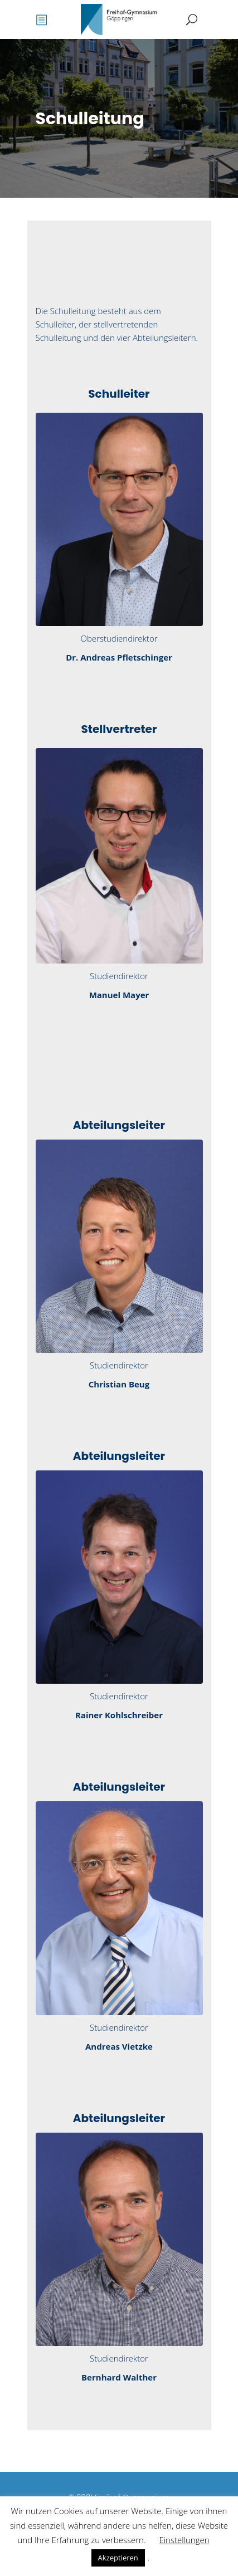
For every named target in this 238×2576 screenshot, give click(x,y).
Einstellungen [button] (184, 2539)
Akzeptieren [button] (118, 2558)
